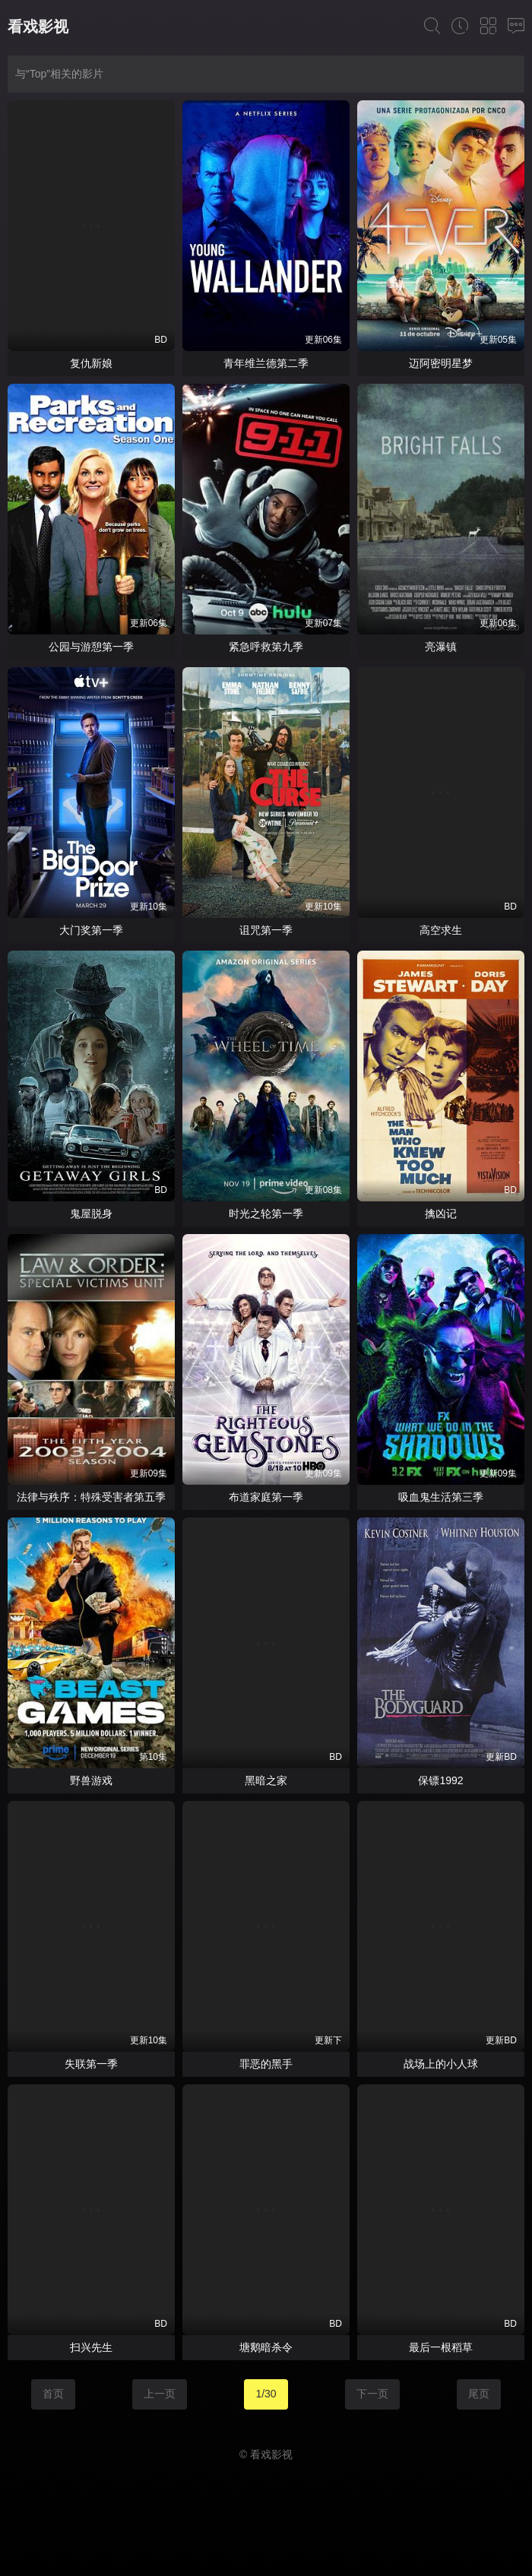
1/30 (265, 2394)
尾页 (478, 2394)
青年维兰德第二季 (266, 363)
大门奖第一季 (91, 930)
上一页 (160, 2394)
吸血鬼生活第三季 (440, 1497)
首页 (53, 2394)
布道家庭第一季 (266, 1497)
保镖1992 (440, 1780)
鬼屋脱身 (91, 1213)
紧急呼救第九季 (266, 647)
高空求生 (441, 930)
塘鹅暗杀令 (266, 2347)
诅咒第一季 (266, 930)
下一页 (372, 2394)
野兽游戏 (91, 1780)
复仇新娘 (91, 363)
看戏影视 (38, 26)
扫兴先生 (91, 2347)
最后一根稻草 (441, 2347)
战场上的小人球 (441, 2064)
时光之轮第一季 (266, 1213)
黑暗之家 (266, 1780)
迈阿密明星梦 (441, 363)
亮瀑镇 (441, 647)
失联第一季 (91, 2064)
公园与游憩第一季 (91, 647)
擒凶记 (441, 1213)
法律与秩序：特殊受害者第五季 (91, 1497)
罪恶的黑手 (266, 2064)
